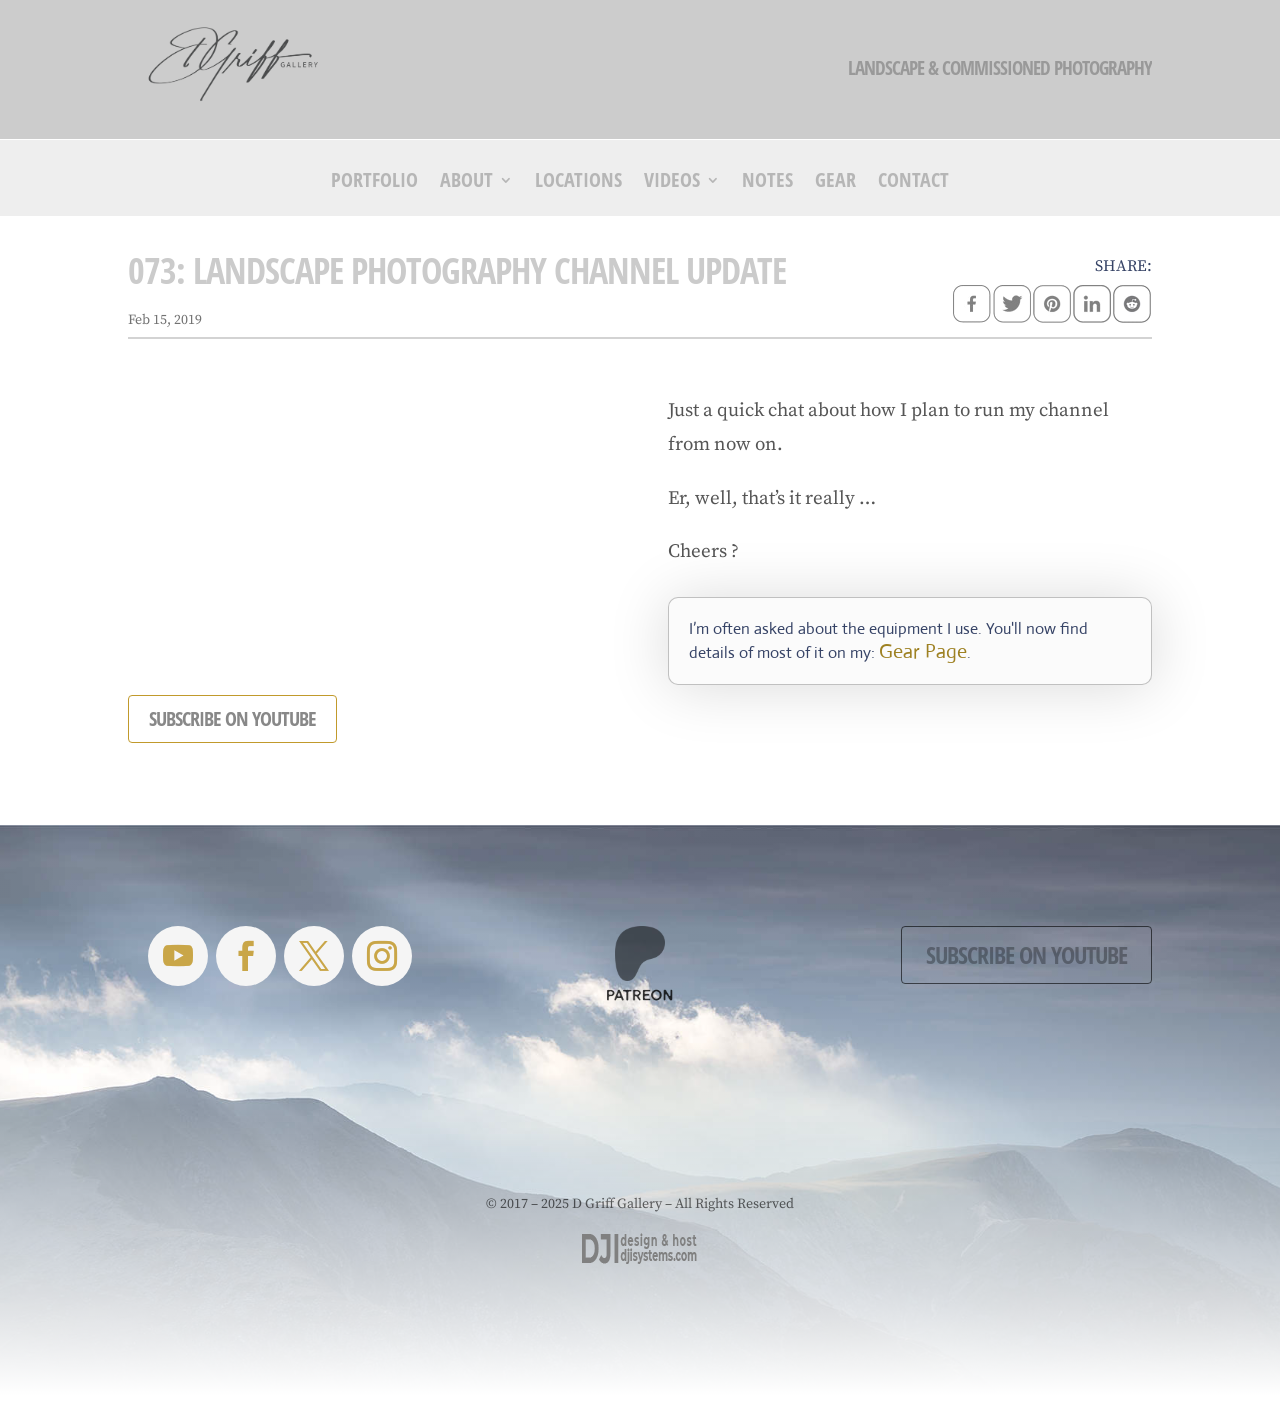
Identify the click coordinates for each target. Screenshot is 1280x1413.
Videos (672, 183)
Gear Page (923, 651)
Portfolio (374, 183)
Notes (767, 183)
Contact (913, 183)
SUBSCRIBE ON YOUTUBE (232, 718)
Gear (835, 183)
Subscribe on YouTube (1026, 954)
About (466, 183)
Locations (578, 183)
